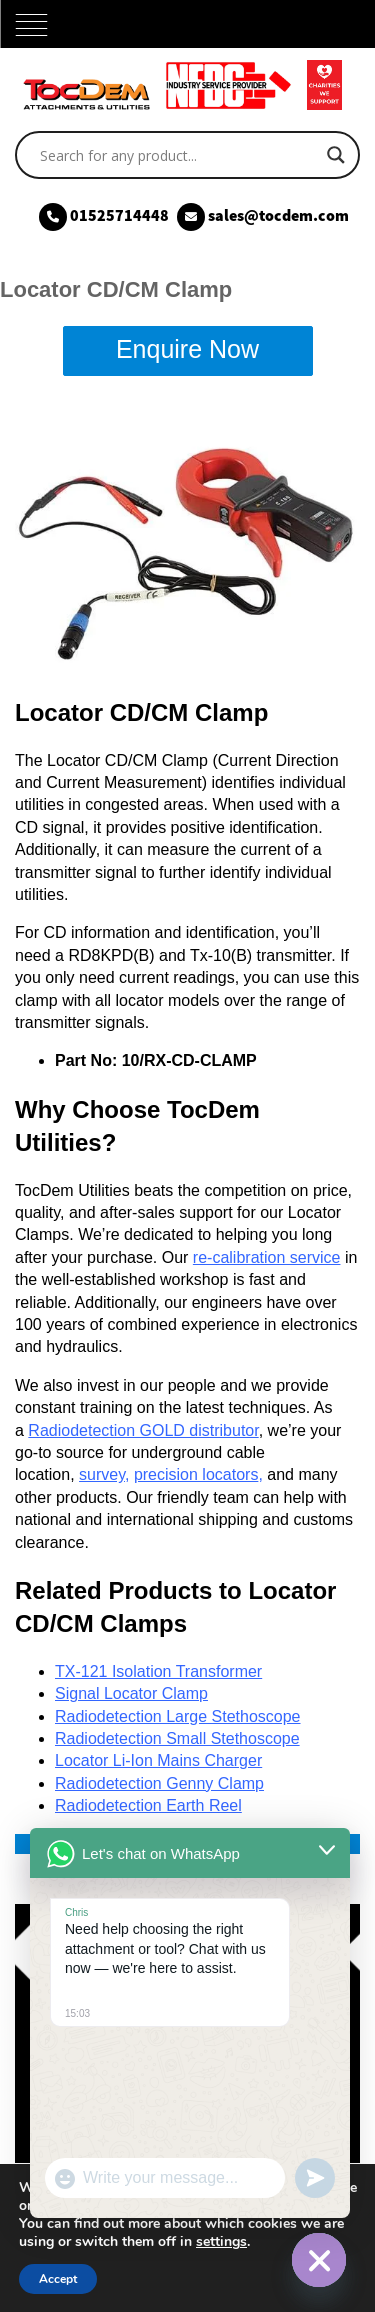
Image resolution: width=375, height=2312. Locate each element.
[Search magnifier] (336, 155)
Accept (58, 2279)
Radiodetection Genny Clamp (159, 1783)
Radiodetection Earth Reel (148, 1805)
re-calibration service (267, 1257)
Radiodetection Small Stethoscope (177, 1738)
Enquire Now (187, 349)
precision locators (196, 1474)
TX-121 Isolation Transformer (158, 1671)
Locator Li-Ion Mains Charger (158, 1760)
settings (221, 2242)
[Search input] (178, 155)
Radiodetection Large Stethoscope (178, 1716)
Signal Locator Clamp (131, 1693)
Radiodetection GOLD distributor (143, 1430)
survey (102, 1474)
